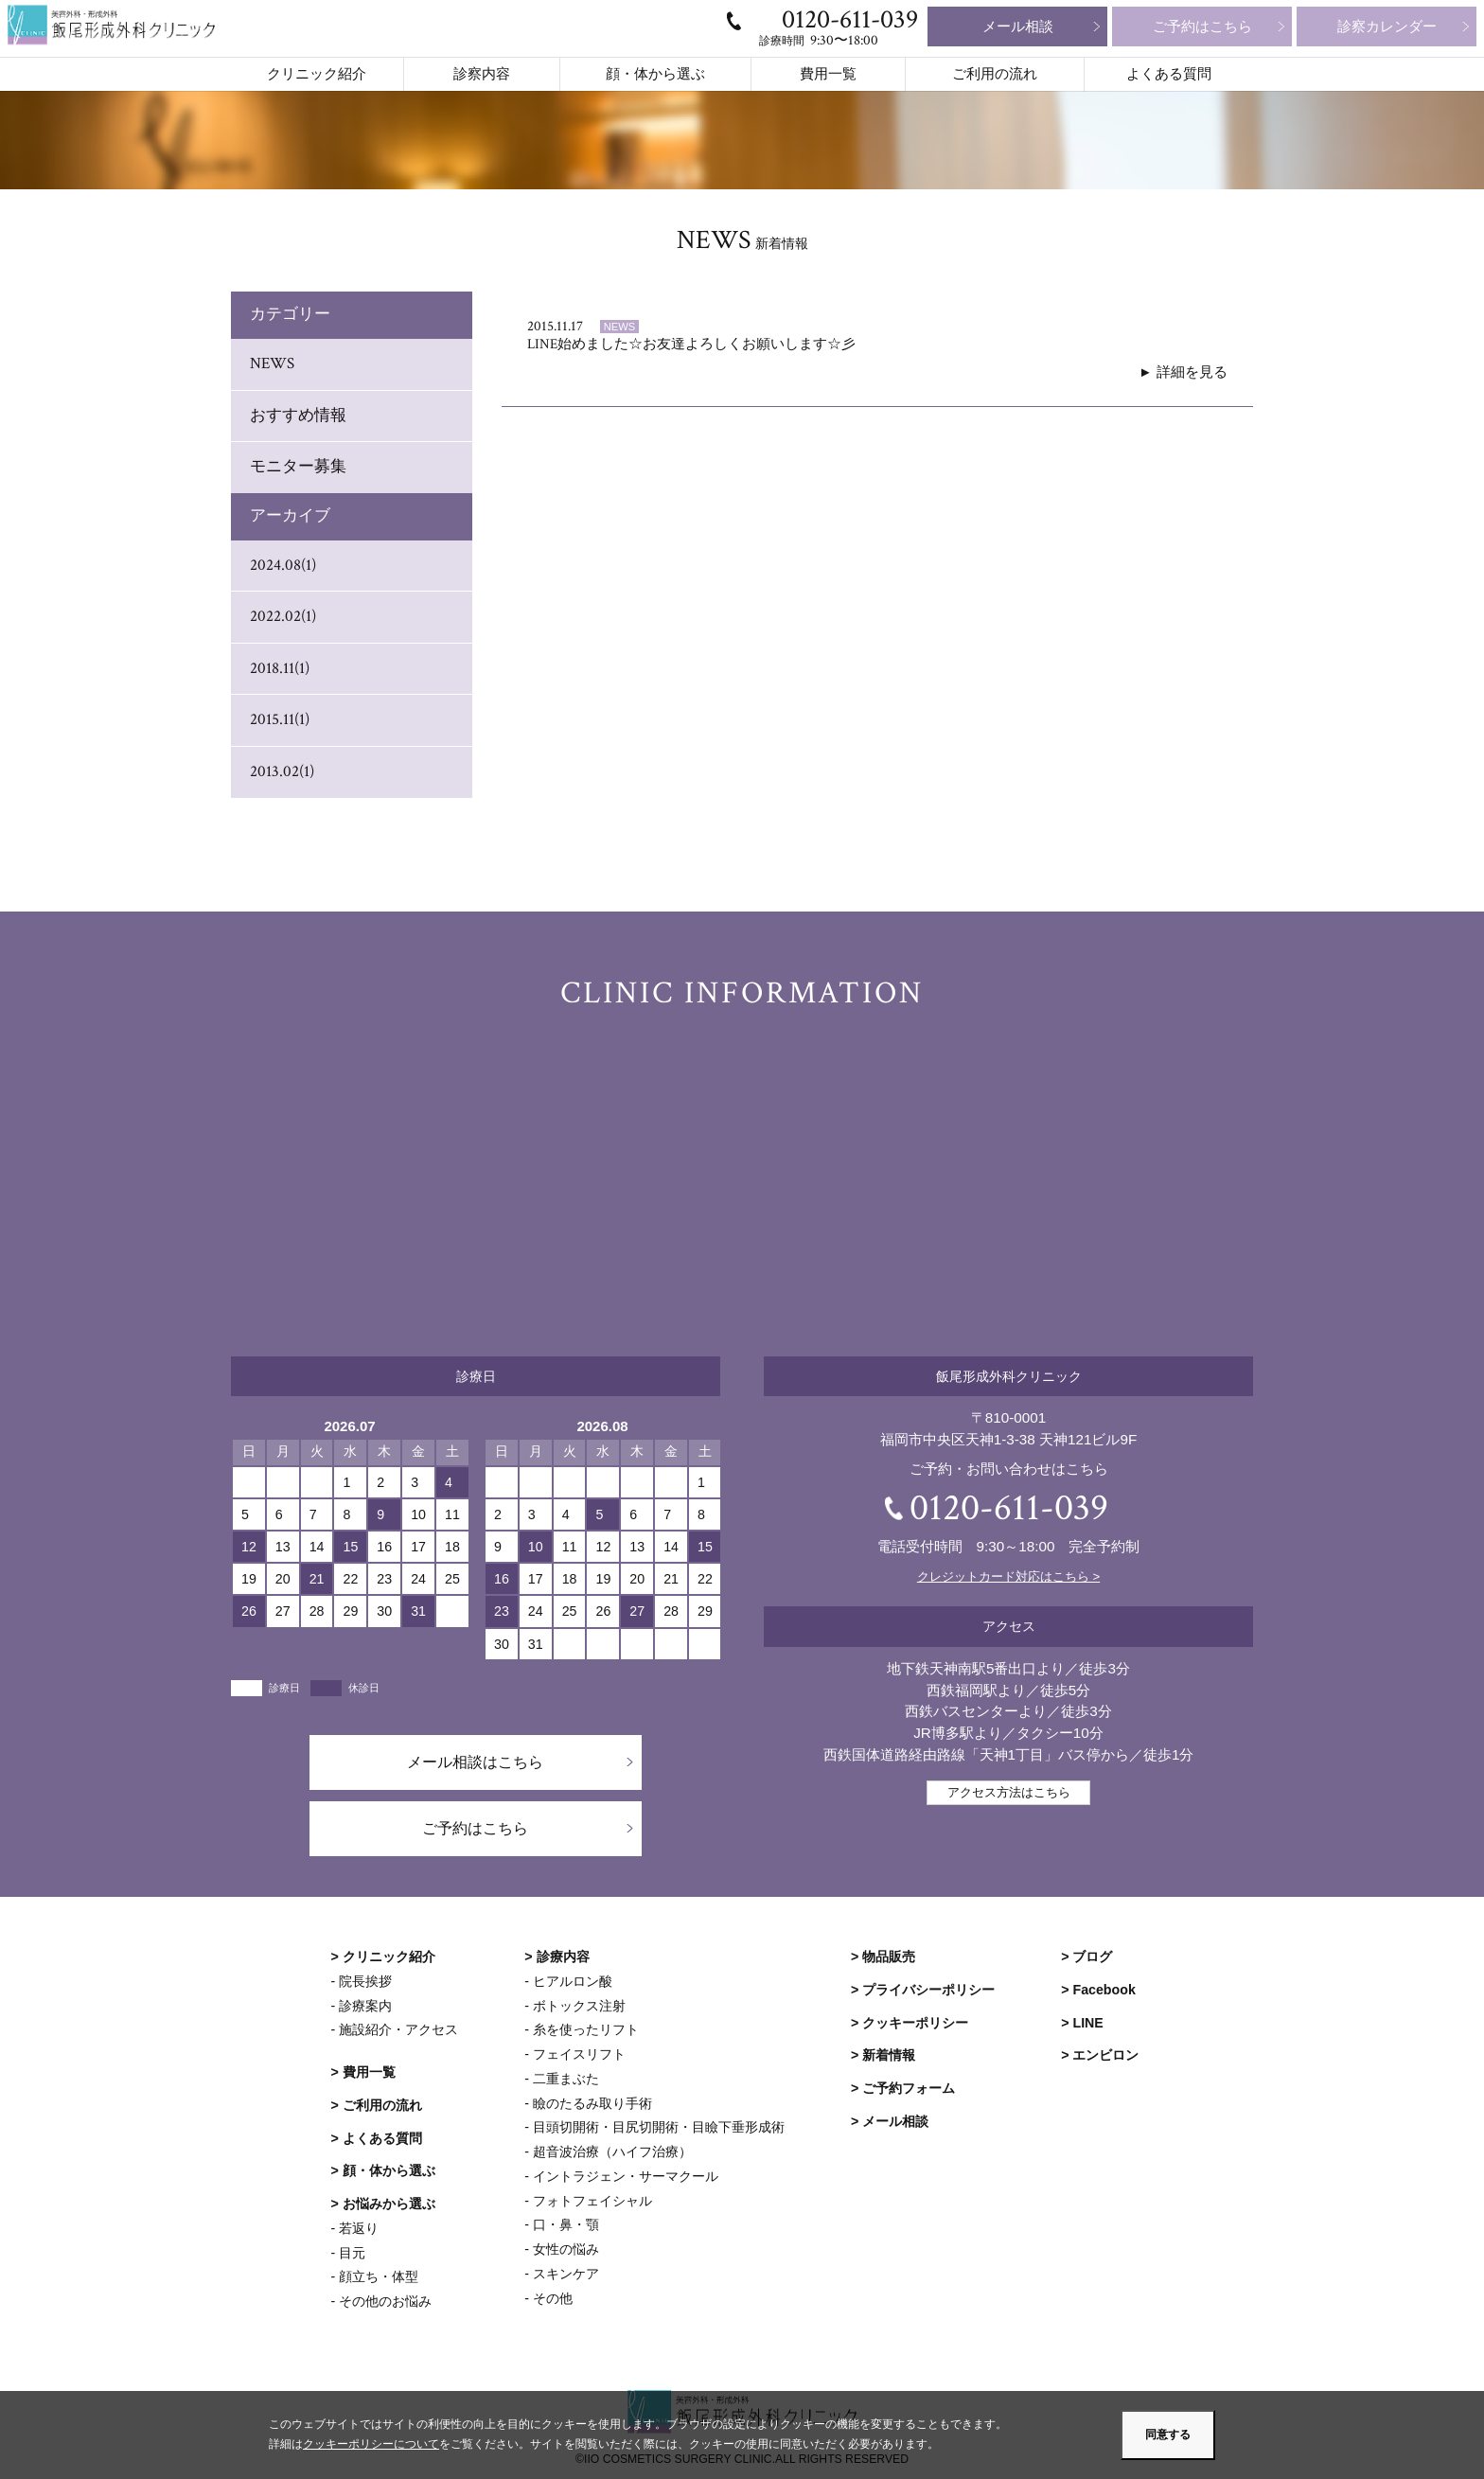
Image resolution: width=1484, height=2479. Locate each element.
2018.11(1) (279, 668)
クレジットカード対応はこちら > (1008, 1576)
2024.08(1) (283, 565)
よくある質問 (1168, 74)
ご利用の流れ (994, 74)
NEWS (272, 363)
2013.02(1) (282, 771)
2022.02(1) (283, 616)
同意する (1168, 2434)
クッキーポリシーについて (371, 2444)
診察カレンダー (1387, 26)
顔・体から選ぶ (655, 74)
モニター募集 (298, 466)
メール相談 (1017, 26)
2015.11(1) (279, 719)
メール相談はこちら (475, 1762)
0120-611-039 (850, 19)
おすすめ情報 (298, 415)
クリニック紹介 (316, 74)
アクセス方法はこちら (1009, 1791)
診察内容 (481, 74)
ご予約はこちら (1202, 26)
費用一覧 (828, 74)
